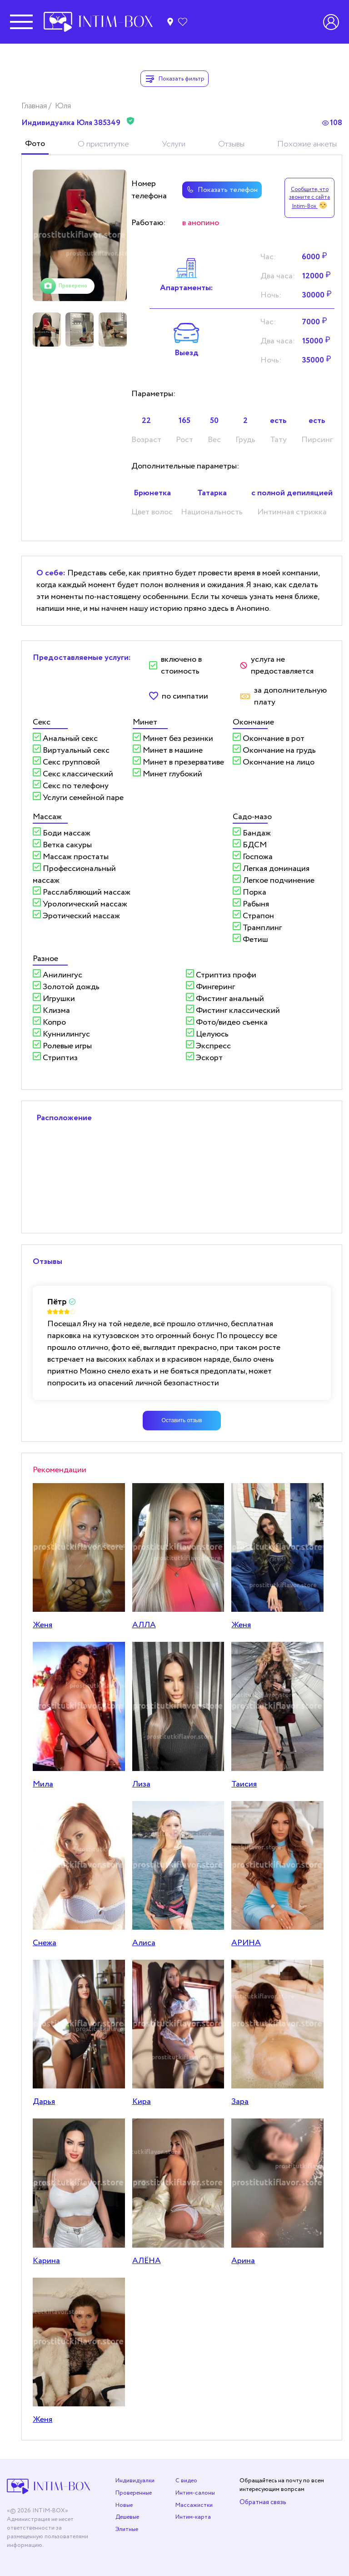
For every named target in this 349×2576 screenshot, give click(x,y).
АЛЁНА (146, 2261)
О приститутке (103, 144)
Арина (243, 2261)
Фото (35, 144)
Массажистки (194, 2505)
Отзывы (231, 144)
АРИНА (246, 1943)
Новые (124, 2505)
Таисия (244, 1784)
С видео (186, 2480)
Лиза (141, 1784)
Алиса (143, 1943)
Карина (46, 2261)
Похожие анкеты (307, 144)
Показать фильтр (174, 78)
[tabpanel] (80, 235)
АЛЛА (144, 1625)
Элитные (126, 2529)
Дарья (44, 2102)
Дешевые (127, 2517)
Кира (141, 2102)
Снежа (44, 1943)
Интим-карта (193, 2517)
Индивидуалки (135, 2480)
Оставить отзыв (182, 1420)
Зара (240, 2102)
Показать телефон (221, 190)
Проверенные (133, 2493)
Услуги (173, 144)
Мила (43, 1784)
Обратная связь (262, 2502)
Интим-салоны (195, 2493)
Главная (35, 106)
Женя (42, 1625)
